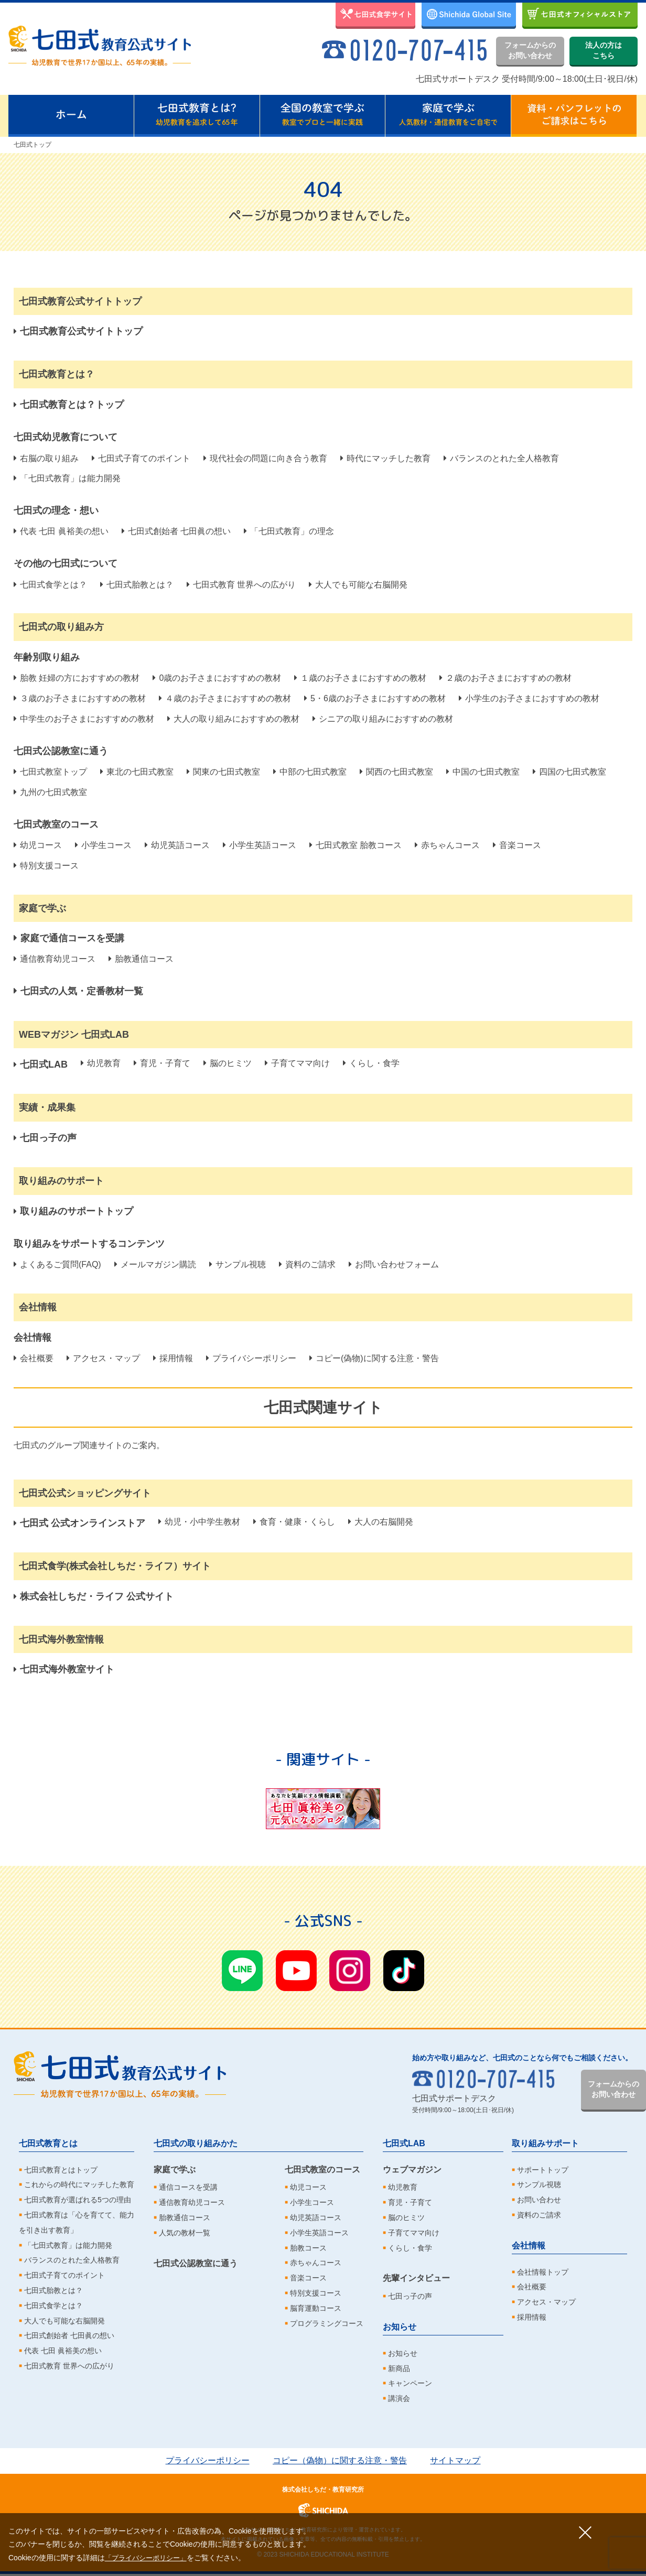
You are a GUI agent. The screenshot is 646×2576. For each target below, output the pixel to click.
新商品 (399, 2368)
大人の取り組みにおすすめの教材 (233, 718)
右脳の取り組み (46, 458)
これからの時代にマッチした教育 (79, 2184)
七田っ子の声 (410, 2296)
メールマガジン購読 (155, 1264)
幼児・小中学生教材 (199, 1521)
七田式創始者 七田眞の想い (176, 531)
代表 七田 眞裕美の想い (61, 531)
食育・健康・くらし (294, 1521)
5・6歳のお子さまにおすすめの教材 (375, 698)
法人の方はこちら (603, 50)
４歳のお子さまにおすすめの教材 (225, 698)
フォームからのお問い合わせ (530, 50)
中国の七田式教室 (483, 771)
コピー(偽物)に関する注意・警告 (374, 1358)
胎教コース (308, 2248)
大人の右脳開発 (380, 1521)
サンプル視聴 (237, 1264)
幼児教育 (101, 1063)
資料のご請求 (307, 1264)
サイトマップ (455, 2460)
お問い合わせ (539, 2199)
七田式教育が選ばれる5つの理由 (77, 2199)
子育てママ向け (297, 1063)
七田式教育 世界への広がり (241, 584)
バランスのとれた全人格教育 (501, 458)
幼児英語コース (177, 845)
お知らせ (399, 2326)
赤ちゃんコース (447, 845)
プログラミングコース (326, 2323)
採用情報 (173, 1358)
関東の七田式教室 (223, 771)
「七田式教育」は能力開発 (67, 478)
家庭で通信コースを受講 (69, 938)
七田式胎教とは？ (137, 584)
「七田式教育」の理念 (289, 531)
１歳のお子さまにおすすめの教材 (360, 677)
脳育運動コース (315, 2308)
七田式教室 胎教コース (355, 845)
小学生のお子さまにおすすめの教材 (529, 698)
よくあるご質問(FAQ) (57, 1264)
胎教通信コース (141, 958)
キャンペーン (410, 2383)
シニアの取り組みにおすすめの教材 (383, 718)
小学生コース (103, 845)
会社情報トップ (542, 2272)
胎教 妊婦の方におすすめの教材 (76, 677)
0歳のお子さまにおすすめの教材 (217, 677)
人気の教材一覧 (184, 2233)
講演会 (399, 2398)
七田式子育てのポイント (141, 458)
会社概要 (33, 1358)
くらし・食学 (371, 1063)
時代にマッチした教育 (385, 458)
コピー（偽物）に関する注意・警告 (340, 2460)
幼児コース (38, 845)
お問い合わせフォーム (394, 1264)
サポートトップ (542, 2170)
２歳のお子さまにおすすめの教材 (505, 677)
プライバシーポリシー (251, 1358)
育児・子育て (162, 1063)
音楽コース (517, 845)
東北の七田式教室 (137, 771)
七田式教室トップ (50, 771)
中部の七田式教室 (310, 771)
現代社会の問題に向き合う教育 (265, 458)
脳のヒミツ (227, 1063)
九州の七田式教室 (50, 792)
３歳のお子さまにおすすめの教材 (80, 698)
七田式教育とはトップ (61, 2170)
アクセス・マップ (103, 1358)
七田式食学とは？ (50, 584)
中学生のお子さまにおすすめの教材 (84, 718)
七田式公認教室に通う (196, 2263)
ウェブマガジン (412, 2169)
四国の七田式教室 (569, 771)
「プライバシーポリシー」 (149, 2557)
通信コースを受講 (188, 2187)
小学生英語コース (259, 845)
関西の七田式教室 (396, 771)
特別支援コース (46, 865)
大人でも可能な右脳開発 (358, 584)
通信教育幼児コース (54, 958)
